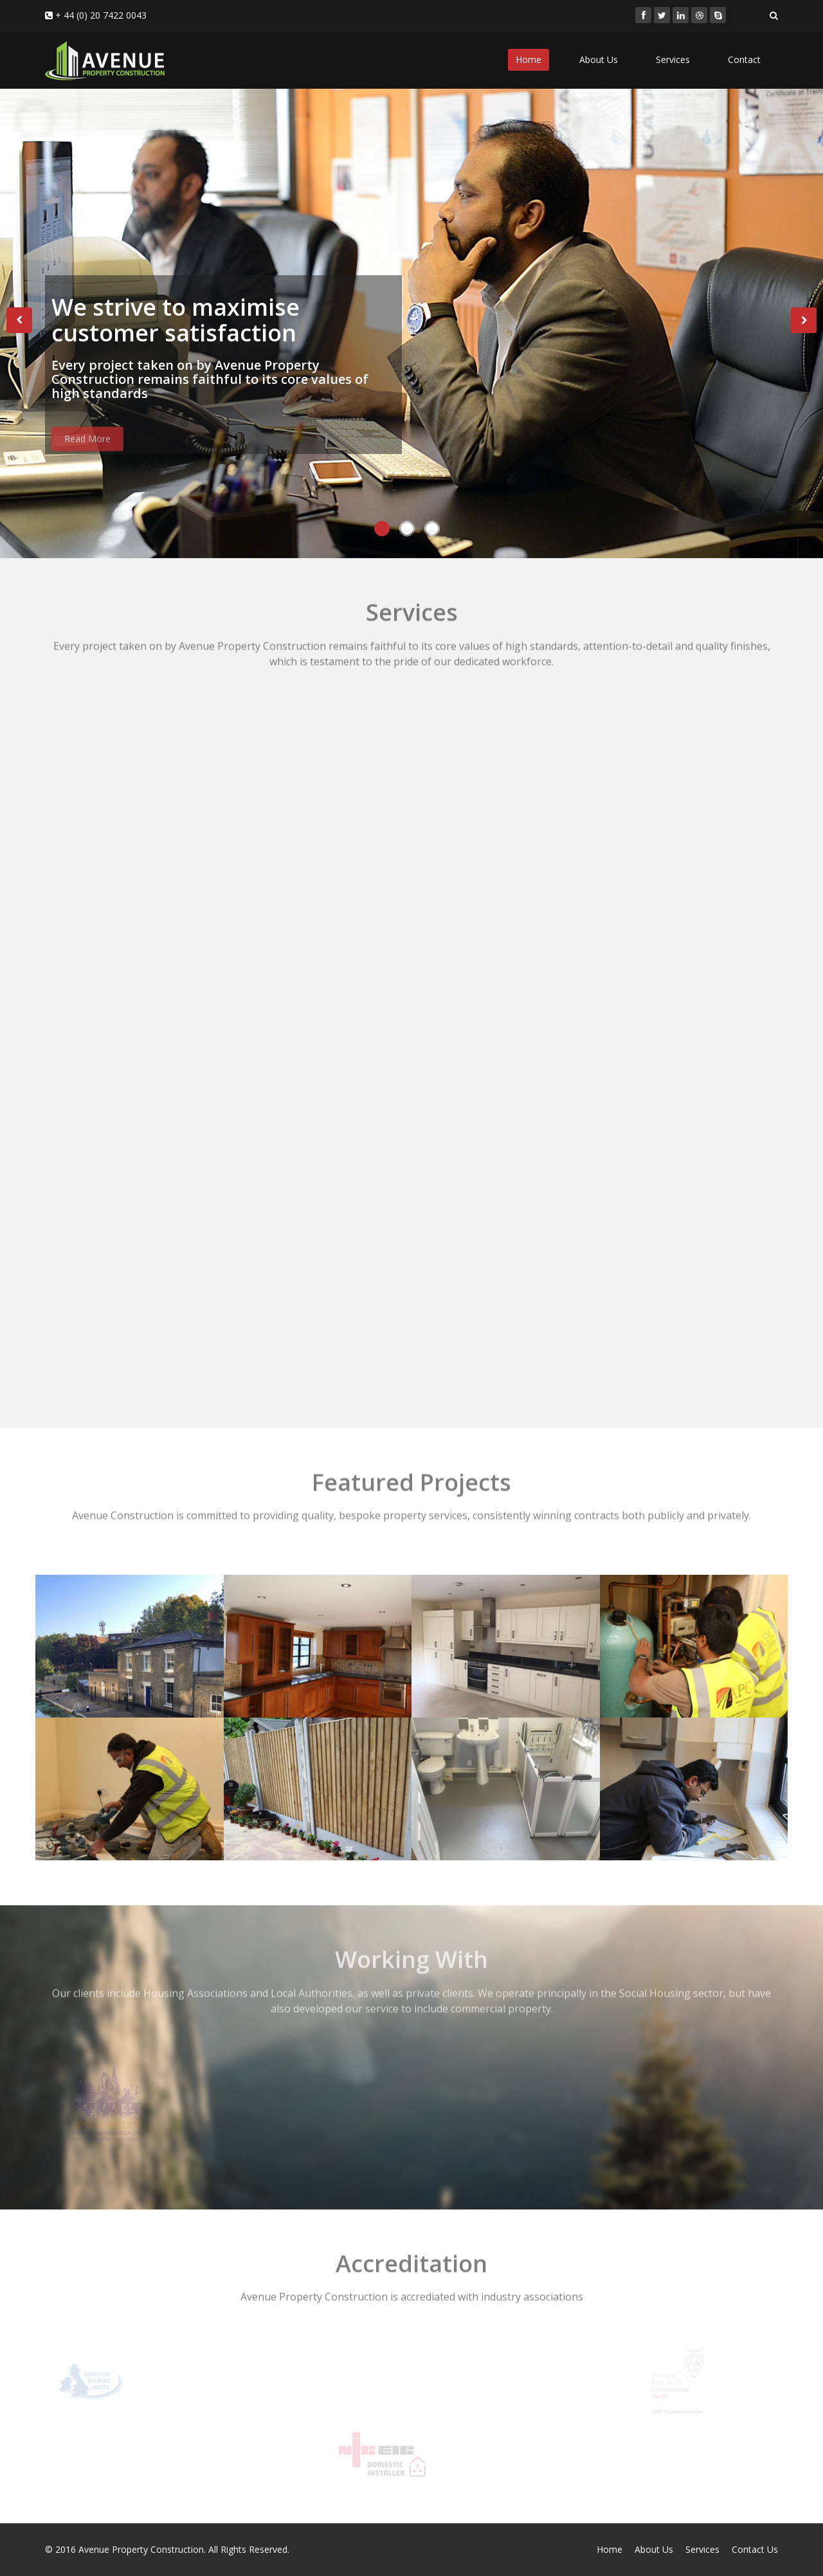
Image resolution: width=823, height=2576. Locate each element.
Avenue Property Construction (141, 2549)
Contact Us (755, 2549)
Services (673, 59)
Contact (744, 59)
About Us (598, 59)
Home (528, 59)
